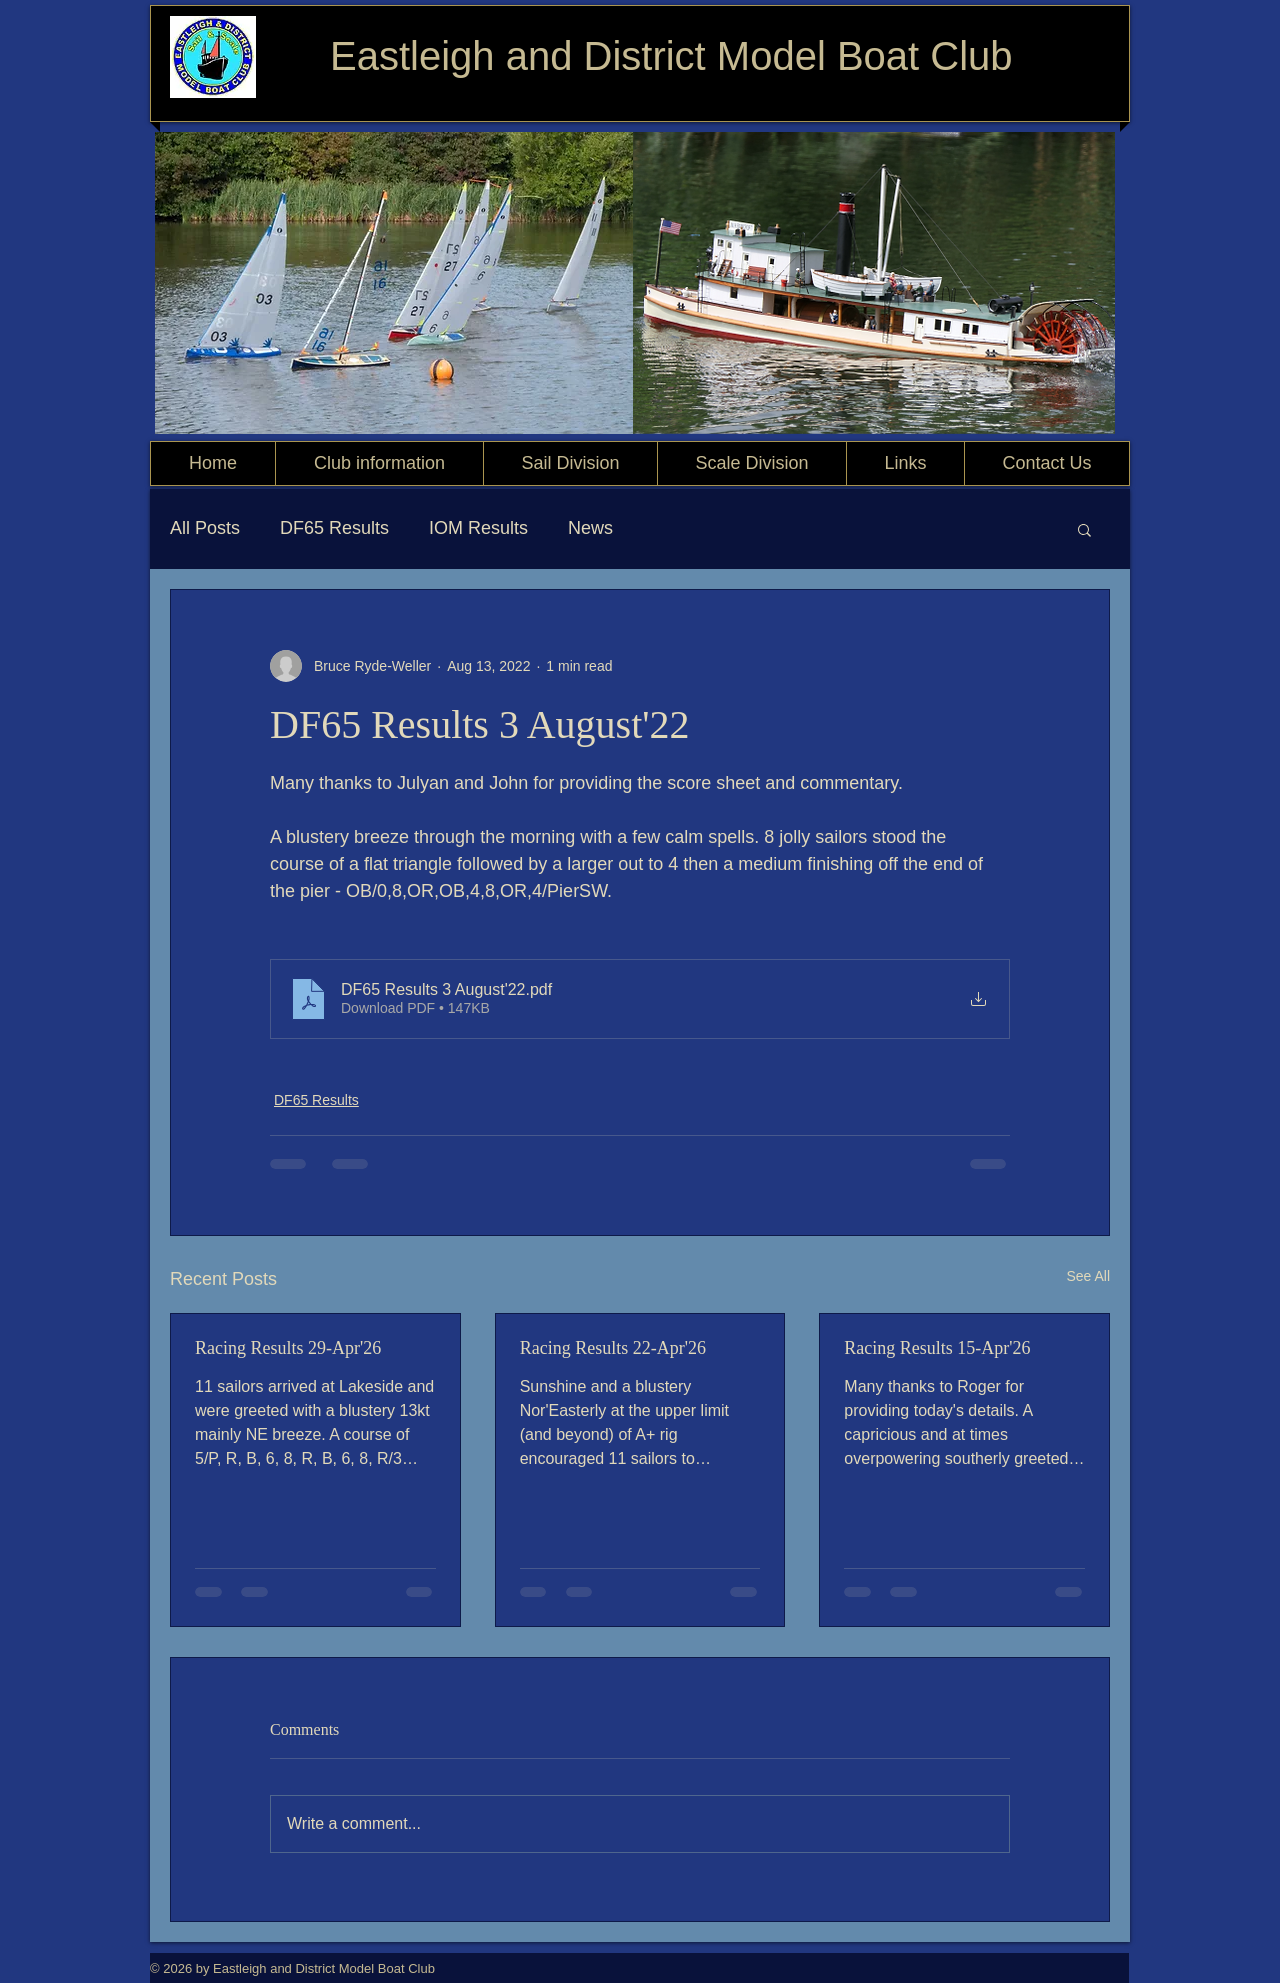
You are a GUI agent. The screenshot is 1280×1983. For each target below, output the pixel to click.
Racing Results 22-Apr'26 (613, 1348)
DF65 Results (334, 528)
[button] (1084, 529)
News (590, 528)
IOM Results (478, 528)
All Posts (205, 528)
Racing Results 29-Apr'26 (288, 1348)
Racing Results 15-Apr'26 (937, 1348)
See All (1088, 1276)
